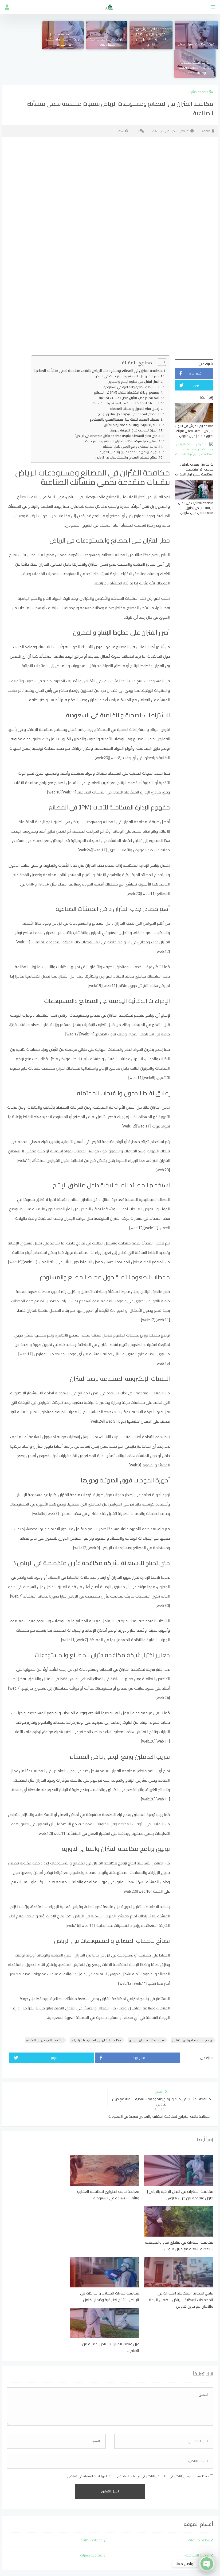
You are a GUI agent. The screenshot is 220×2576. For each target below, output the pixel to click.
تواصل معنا (61, 2535)
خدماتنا (133, 2535)
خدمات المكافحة (86, 2535)
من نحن (149, 2535)
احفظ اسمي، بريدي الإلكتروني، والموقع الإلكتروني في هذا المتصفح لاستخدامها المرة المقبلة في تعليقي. (137, 2144)
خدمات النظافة (113, 2535)
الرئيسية (166, 2535)
